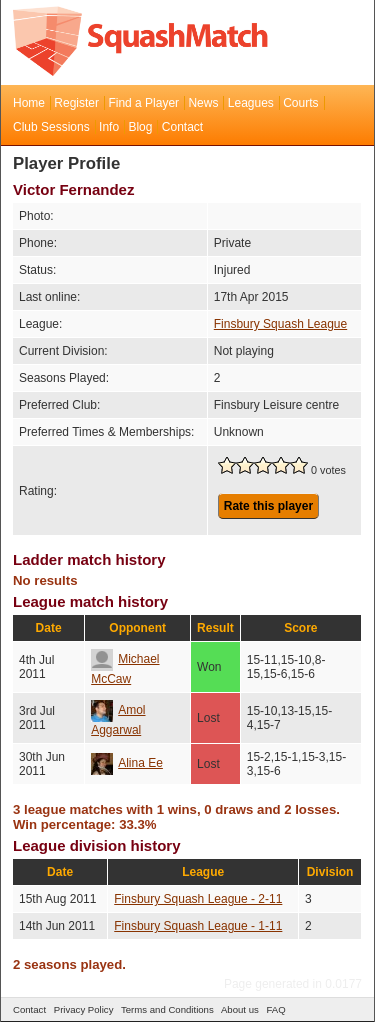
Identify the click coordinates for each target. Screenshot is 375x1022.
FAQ (275, 1009)
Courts (300, 103)
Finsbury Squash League (280, 324)
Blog (140, 127)
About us (240, 1009)
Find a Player (143, 103)
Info (109, 127)
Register (76, 103)
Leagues (251, 103)
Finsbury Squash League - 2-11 (198, 899)
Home (29, 103)
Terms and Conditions (167, 1009)
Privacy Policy (84, 1009)
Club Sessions (51, 127)
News (203, 103)
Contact (182, 127)
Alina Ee (127, 763)
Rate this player (268, 506)
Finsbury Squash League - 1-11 (198, 926)
